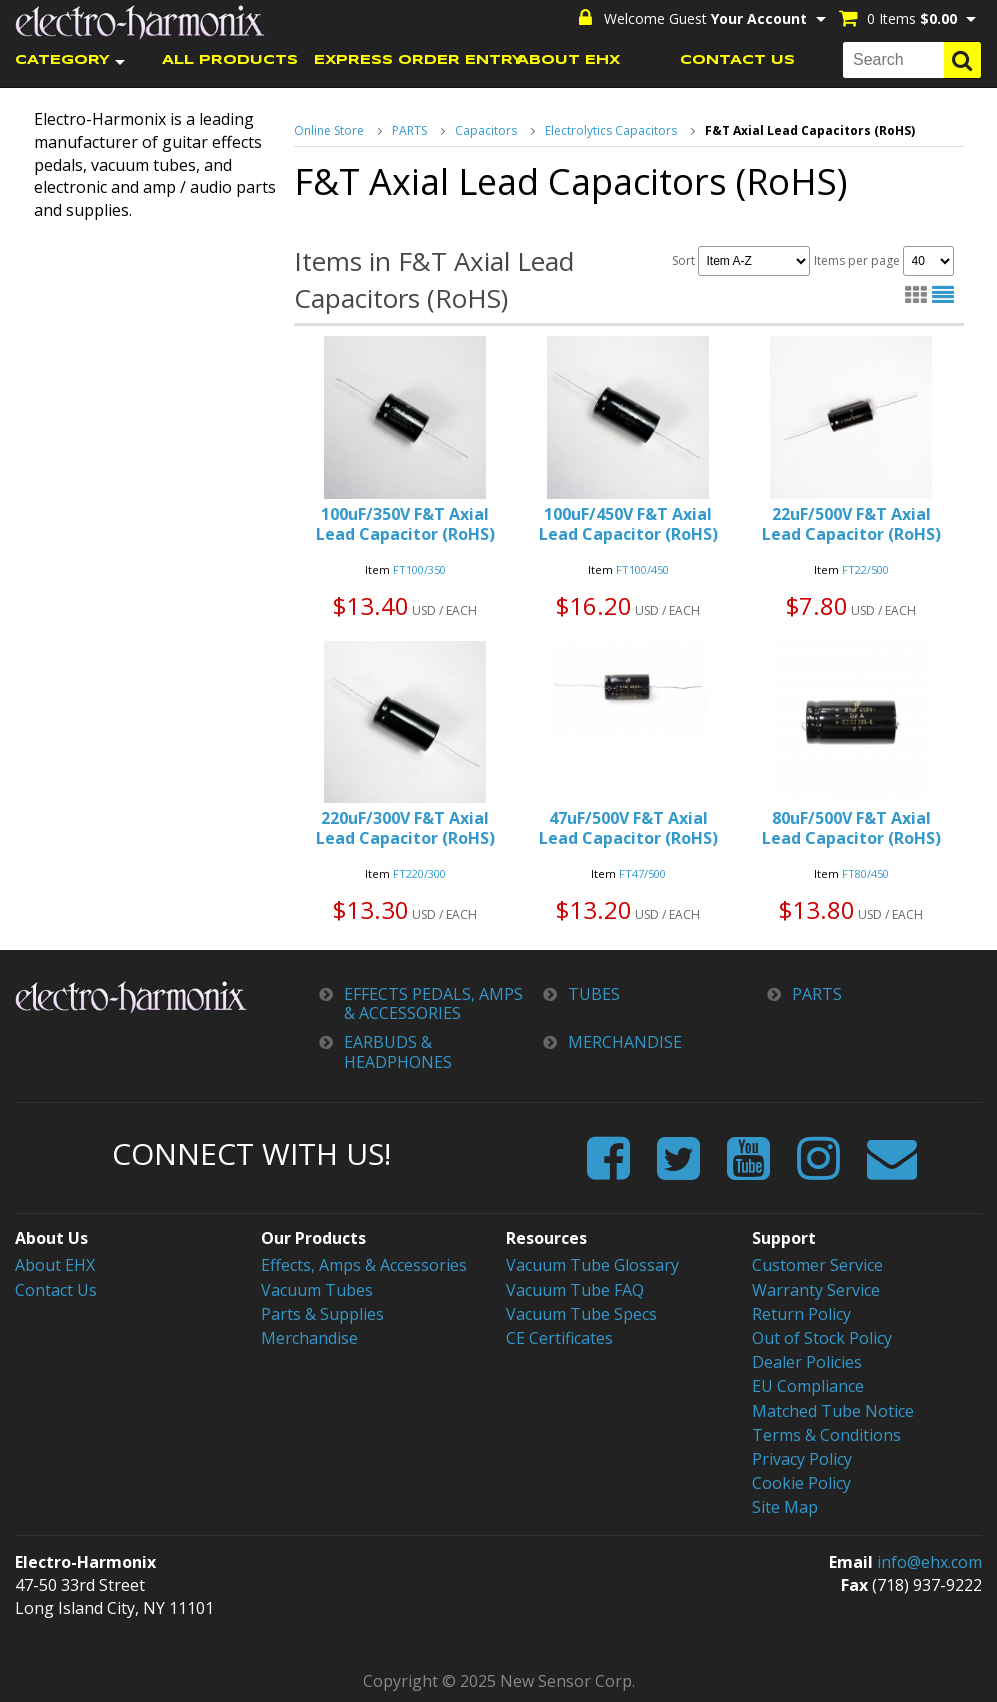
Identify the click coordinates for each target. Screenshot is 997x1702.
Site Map (785, 1507)
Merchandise (309, 1338)
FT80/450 (865, 873)
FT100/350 (419, 569)
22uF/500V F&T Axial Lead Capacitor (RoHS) (851, 524)
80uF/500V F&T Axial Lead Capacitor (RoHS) (851, 828)
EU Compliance (808, 1386)
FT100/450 (642, 569)
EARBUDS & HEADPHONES (398, 1052)
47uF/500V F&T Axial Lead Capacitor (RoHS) (628, 828)
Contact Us (56, 1290)
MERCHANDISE (625, 1042)
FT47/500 (642, 873)
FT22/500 (865, 569)
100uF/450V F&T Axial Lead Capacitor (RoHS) (628, 524)
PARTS (409, 130)
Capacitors (486, 130)
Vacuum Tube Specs (581, 1314)
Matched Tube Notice (833, 1411)
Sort (741, 261)
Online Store (329, 130)
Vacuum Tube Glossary (592, 1265)
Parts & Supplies (322, 1314)
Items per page (884, 261)
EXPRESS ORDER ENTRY (398, 60)
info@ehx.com (929, 1562)
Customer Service (817, 1265)
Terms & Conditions (826, 1435)
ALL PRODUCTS (230, 60)
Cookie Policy (801, 1483)
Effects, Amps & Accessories (364, 1265)
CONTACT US (737, 60)
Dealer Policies (807, 1362)
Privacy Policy (802, 1459)
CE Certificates (559, 1338)
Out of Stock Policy (822, 1338)
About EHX (55, 1265)
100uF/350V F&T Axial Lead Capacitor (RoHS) (405, 524)
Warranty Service (816, 1290)
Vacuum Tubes (317, 1290)
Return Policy (801, 1314)
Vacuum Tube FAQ (575, 1290)
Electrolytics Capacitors (611, 130)
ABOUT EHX (568, 60)
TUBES (594, 994)
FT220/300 (419, 873)
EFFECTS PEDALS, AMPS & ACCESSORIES (433, 1004)
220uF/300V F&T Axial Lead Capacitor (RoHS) (405, 828)
